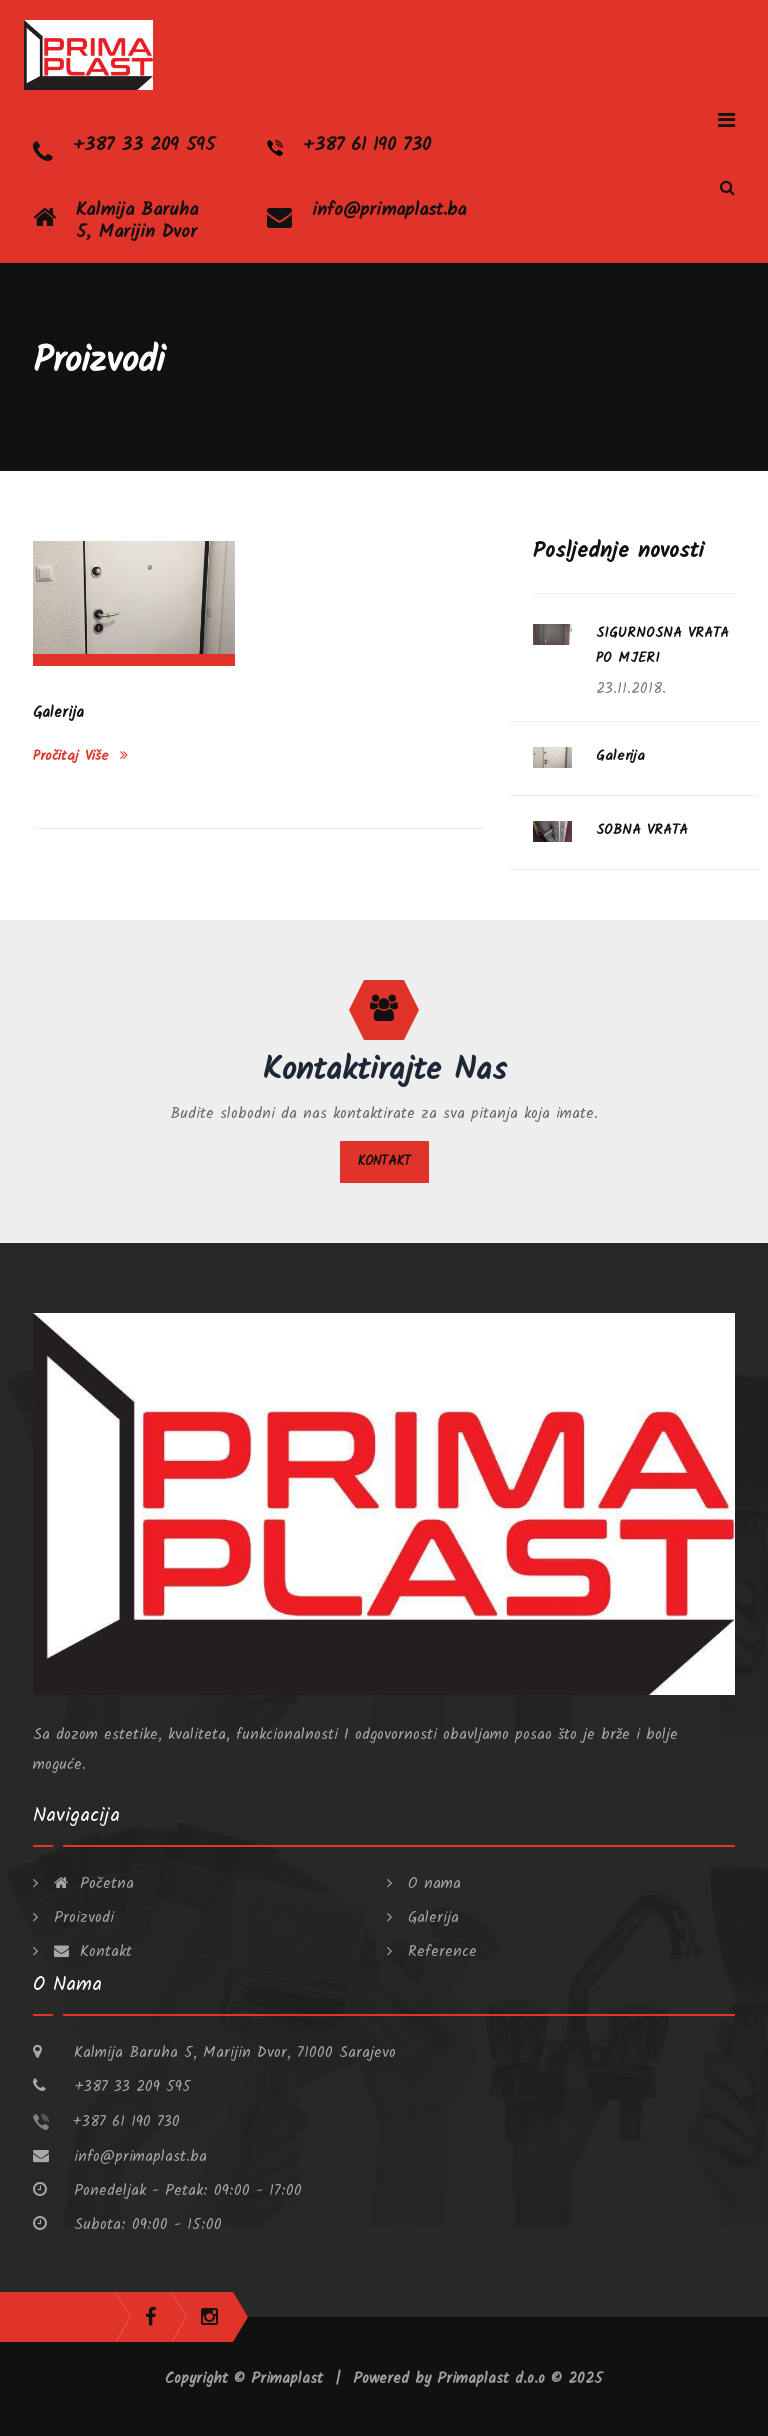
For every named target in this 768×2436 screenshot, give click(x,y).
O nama (431, 1884)
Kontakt (384, 1161)
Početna (91, 1884)
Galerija (58, 713)
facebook (150, 2317)
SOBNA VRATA (642, 830)
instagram (209, 2317)
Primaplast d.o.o (494, 2379)
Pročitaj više (80, 756)
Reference (439, 1952)
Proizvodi (81, 1918)
